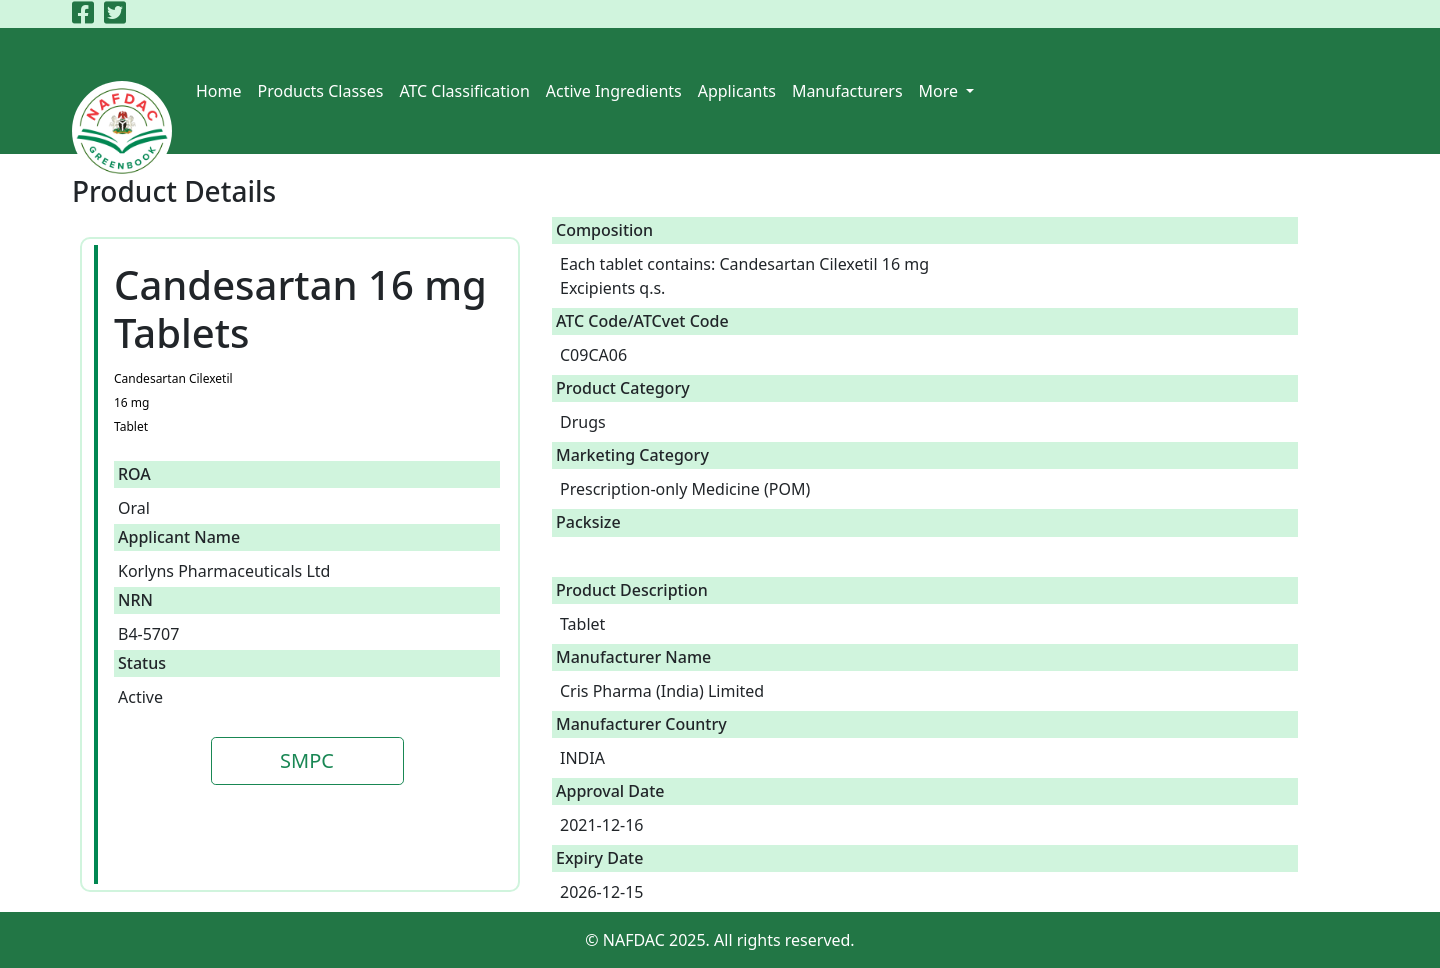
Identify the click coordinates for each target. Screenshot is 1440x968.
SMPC (307, 760)
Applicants (737, 91)
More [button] (941, 91)
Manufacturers (847, 91)
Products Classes (321, 91)
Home (219, 91)
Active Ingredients (614, 91)
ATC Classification (464, 91)
